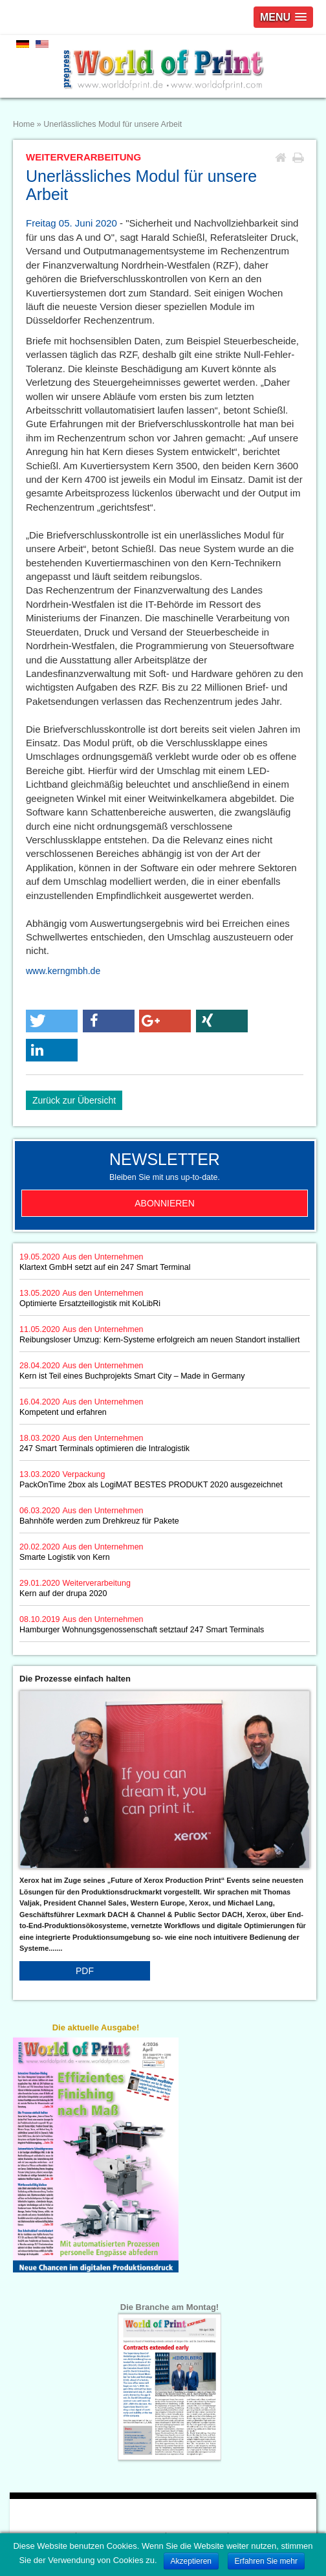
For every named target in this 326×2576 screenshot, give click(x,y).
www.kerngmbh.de (63, 971)
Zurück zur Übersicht (74, 1100)
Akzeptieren (191, 2561)
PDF (85, 1971)
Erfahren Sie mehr (266, 2561)
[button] (52, 1021)
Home (23, 124)
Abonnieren (165, 1203)
